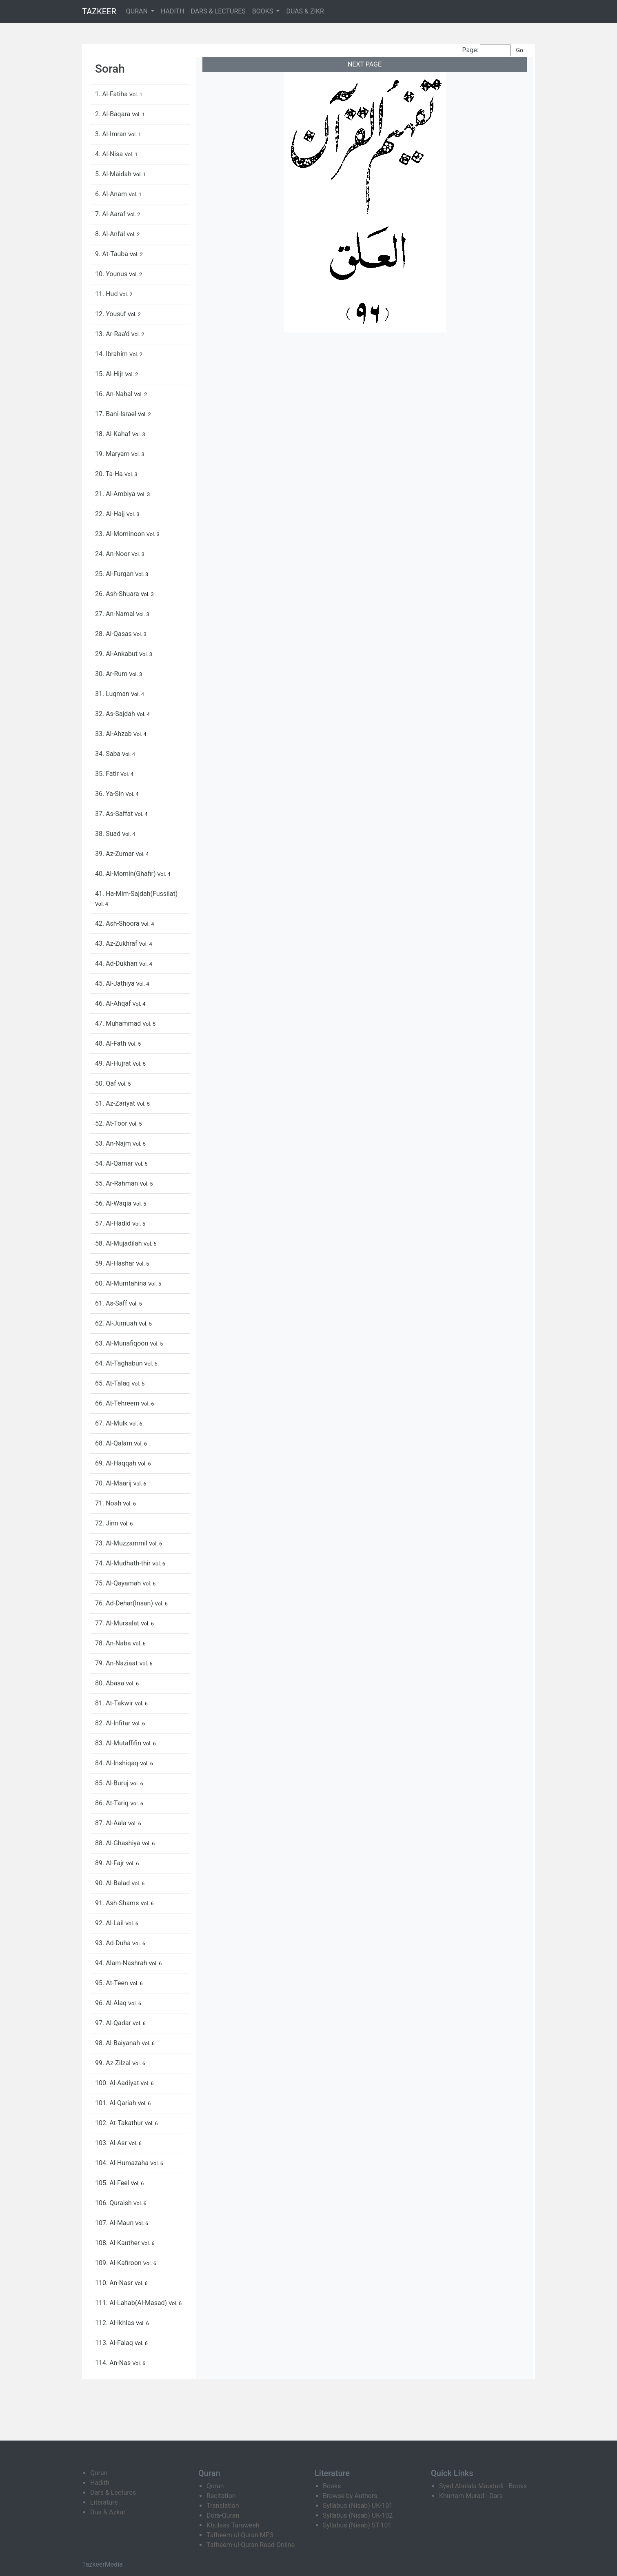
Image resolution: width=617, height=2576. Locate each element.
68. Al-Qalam (114, 1443)
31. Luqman (113, 694)
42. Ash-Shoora (118, 923)
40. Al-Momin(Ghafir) (126, 874)
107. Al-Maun (115, 2223)
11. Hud (107, 294)
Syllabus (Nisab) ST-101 (357, 2525)
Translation (222, 2505)
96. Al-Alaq (111, 2003)
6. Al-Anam (112, 194)
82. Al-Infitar (113, 1723)
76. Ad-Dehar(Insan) (125, 1603)
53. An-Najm (114, 1143)
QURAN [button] (137, 11)
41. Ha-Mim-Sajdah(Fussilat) (136, 894)
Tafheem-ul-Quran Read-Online (250, 2545)
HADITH (172, 11)
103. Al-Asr (112, 2143)
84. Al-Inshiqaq (117, 1763)
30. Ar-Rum (112, 674)
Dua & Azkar (108, 2512)
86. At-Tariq (112, 1803)
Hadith (99, 2483)
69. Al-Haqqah (116, 1463)
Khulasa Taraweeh (233, 2525)
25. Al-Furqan (115, 574)
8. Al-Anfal (111, 234)
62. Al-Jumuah (117, 1323)
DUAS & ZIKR (305, 11)
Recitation (221, 2496)
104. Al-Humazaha (122, 2163)
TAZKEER (99, 11)
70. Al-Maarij (114, 1483)
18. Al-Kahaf (113, 434)
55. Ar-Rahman (117, 1183)
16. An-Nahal (114, 394)
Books (332, 2486)
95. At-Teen (112, 1983)
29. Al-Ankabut (117, 654)
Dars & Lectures (113, 2492)
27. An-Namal (115, 614)
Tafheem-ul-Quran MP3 (239, 2535)
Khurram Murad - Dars (471, 2496)
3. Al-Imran (111, 134)
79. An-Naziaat (117, 1663)
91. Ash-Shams (117, 1903)
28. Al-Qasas (114, 634)
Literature (104, 2502)
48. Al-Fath (111, 1043)
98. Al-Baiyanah (118, 2043)
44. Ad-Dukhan (117, 963)
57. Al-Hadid (113, 1223)
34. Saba (108, 754)
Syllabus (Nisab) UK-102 (358, 2515)
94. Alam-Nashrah (122, 1963)
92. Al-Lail (110, 1923)
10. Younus (112, 274)
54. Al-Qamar (115, 1163)
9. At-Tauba (112, 254)
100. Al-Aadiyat (117, 2083)
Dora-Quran (222, 2515)
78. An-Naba (114, 1643)
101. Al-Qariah (116, 2103)
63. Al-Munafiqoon (122, 1343)
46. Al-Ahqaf (114, 1003)
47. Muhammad (118, 1023)
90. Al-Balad (113, 1883)
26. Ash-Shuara (118, 594)
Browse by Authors (350, 2496)
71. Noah (109, 1503)
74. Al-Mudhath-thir (123, 1563)
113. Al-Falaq (115, 2343)
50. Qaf (106, 1083)
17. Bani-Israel (116, 414)
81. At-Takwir (115, 1703)
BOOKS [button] (263, 11)
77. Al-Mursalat (118, 1623)
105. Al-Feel (113, 2183)
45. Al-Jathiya (115, 983)
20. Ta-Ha (109, 474)
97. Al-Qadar (114, 2023)
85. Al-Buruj (112, 1783)
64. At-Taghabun (119, 1363)
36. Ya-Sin (110, 794)
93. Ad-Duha (113, 1943)
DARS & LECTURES (218, 11)
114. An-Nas (113, 2363)
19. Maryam (113, 454)
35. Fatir (107, 774)
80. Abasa (110, 1683)
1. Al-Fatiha (112, 94)
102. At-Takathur (120, 2123)
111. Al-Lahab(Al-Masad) (132, 2303)
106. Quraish (114, 2203)
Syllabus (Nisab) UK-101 (358, 2505)
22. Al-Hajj (111, 514)
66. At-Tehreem (118, 1403)
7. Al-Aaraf (111, 214)
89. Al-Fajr (110, 1863)
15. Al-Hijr (110, 374)
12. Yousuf (111, 314)
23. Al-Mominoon (120, 534)
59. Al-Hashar (115, 1263)
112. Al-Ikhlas (115, 2323)
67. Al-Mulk (112, 1423)
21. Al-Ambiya (116, 494)
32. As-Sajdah (116, 714)
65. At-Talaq (113, 1383)
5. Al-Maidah (114, 174)
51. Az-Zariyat (116, 1103)
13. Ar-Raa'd (113, 334)
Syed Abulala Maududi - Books (483, 2486)
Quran (98, 2473)
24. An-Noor (113, 554)
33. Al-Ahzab (114, 734)
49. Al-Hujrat (114, 1063)
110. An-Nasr (115, 2283)
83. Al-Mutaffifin (119, 1743)
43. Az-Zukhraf (117, 943)
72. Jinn (107, 1523)
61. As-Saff (112, 1303)
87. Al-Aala (111, 1823)
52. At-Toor (112, 1123)
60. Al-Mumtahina (121, 1283)
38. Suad (108, 834)
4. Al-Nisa (109, 154)
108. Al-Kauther (118, 2243)
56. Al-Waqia (114, 1203)
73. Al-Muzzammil (122, 1543)
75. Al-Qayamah (118, 1583)
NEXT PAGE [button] (365, 64)
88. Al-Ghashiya (118, 1843)
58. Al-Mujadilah (119, 1243)
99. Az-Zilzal (113, 2063)
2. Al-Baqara (113, 114)
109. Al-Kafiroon (119, 2263)
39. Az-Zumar (115, 854)
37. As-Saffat (115, 814)
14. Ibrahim (112, 354)
